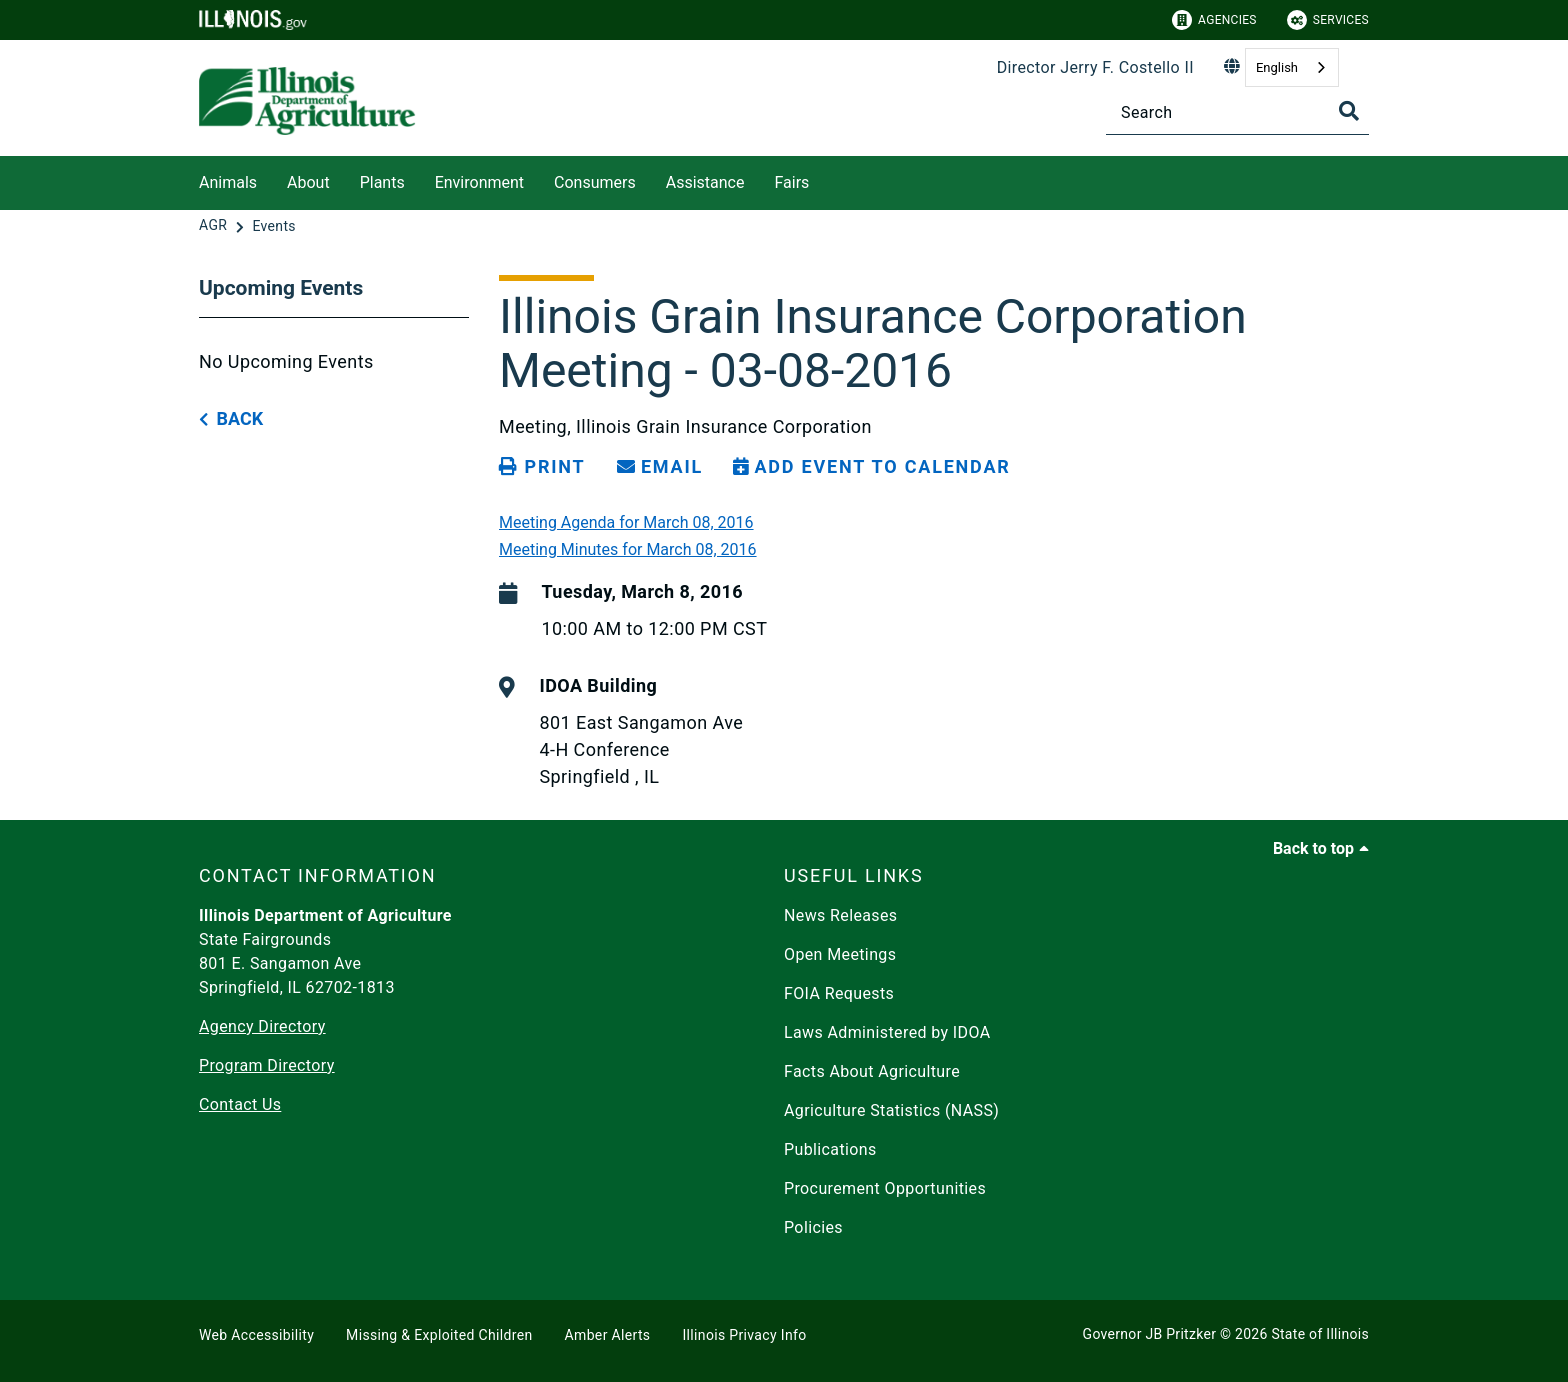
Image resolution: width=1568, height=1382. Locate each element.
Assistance (705, 182)
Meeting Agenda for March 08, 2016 (626, 522)
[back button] (231, 419)
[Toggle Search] (1349, 111)
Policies (813, 1227)
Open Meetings (840, 954)
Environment (479, 182)
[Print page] (542, 467)
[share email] (660, 467)
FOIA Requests (839, 993)
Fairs (791, 182)
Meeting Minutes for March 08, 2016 (628, 549)
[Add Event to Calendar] (872, 467)
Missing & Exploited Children (439, 1335)
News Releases (841, 915)
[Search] (1237, 112)
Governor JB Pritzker (1150, 1334)
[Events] (273, 226)
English (1277, 67)
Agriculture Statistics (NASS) (891, 1110)
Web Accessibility (256, 1335)
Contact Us (240, 1104)
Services (1328, 20)
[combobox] (1292, 67)
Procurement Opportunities (885, 1188)
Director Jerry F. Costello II (1095, 67)
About (308, 182)
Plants (382, 182)
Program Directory (267, 1065)
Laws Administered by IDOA (887, 1032)
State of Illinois (1320, 1334)
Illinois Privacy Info (744, 1335)
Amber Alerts (608, 1335)
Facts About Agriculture (872, 1071)
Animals (228, 182)
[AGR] (215, 226)
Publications (830, 1149)
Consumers (595, 182)
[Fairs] (824, 179)
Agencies (1214, 20)
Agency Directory (262, 1026)
